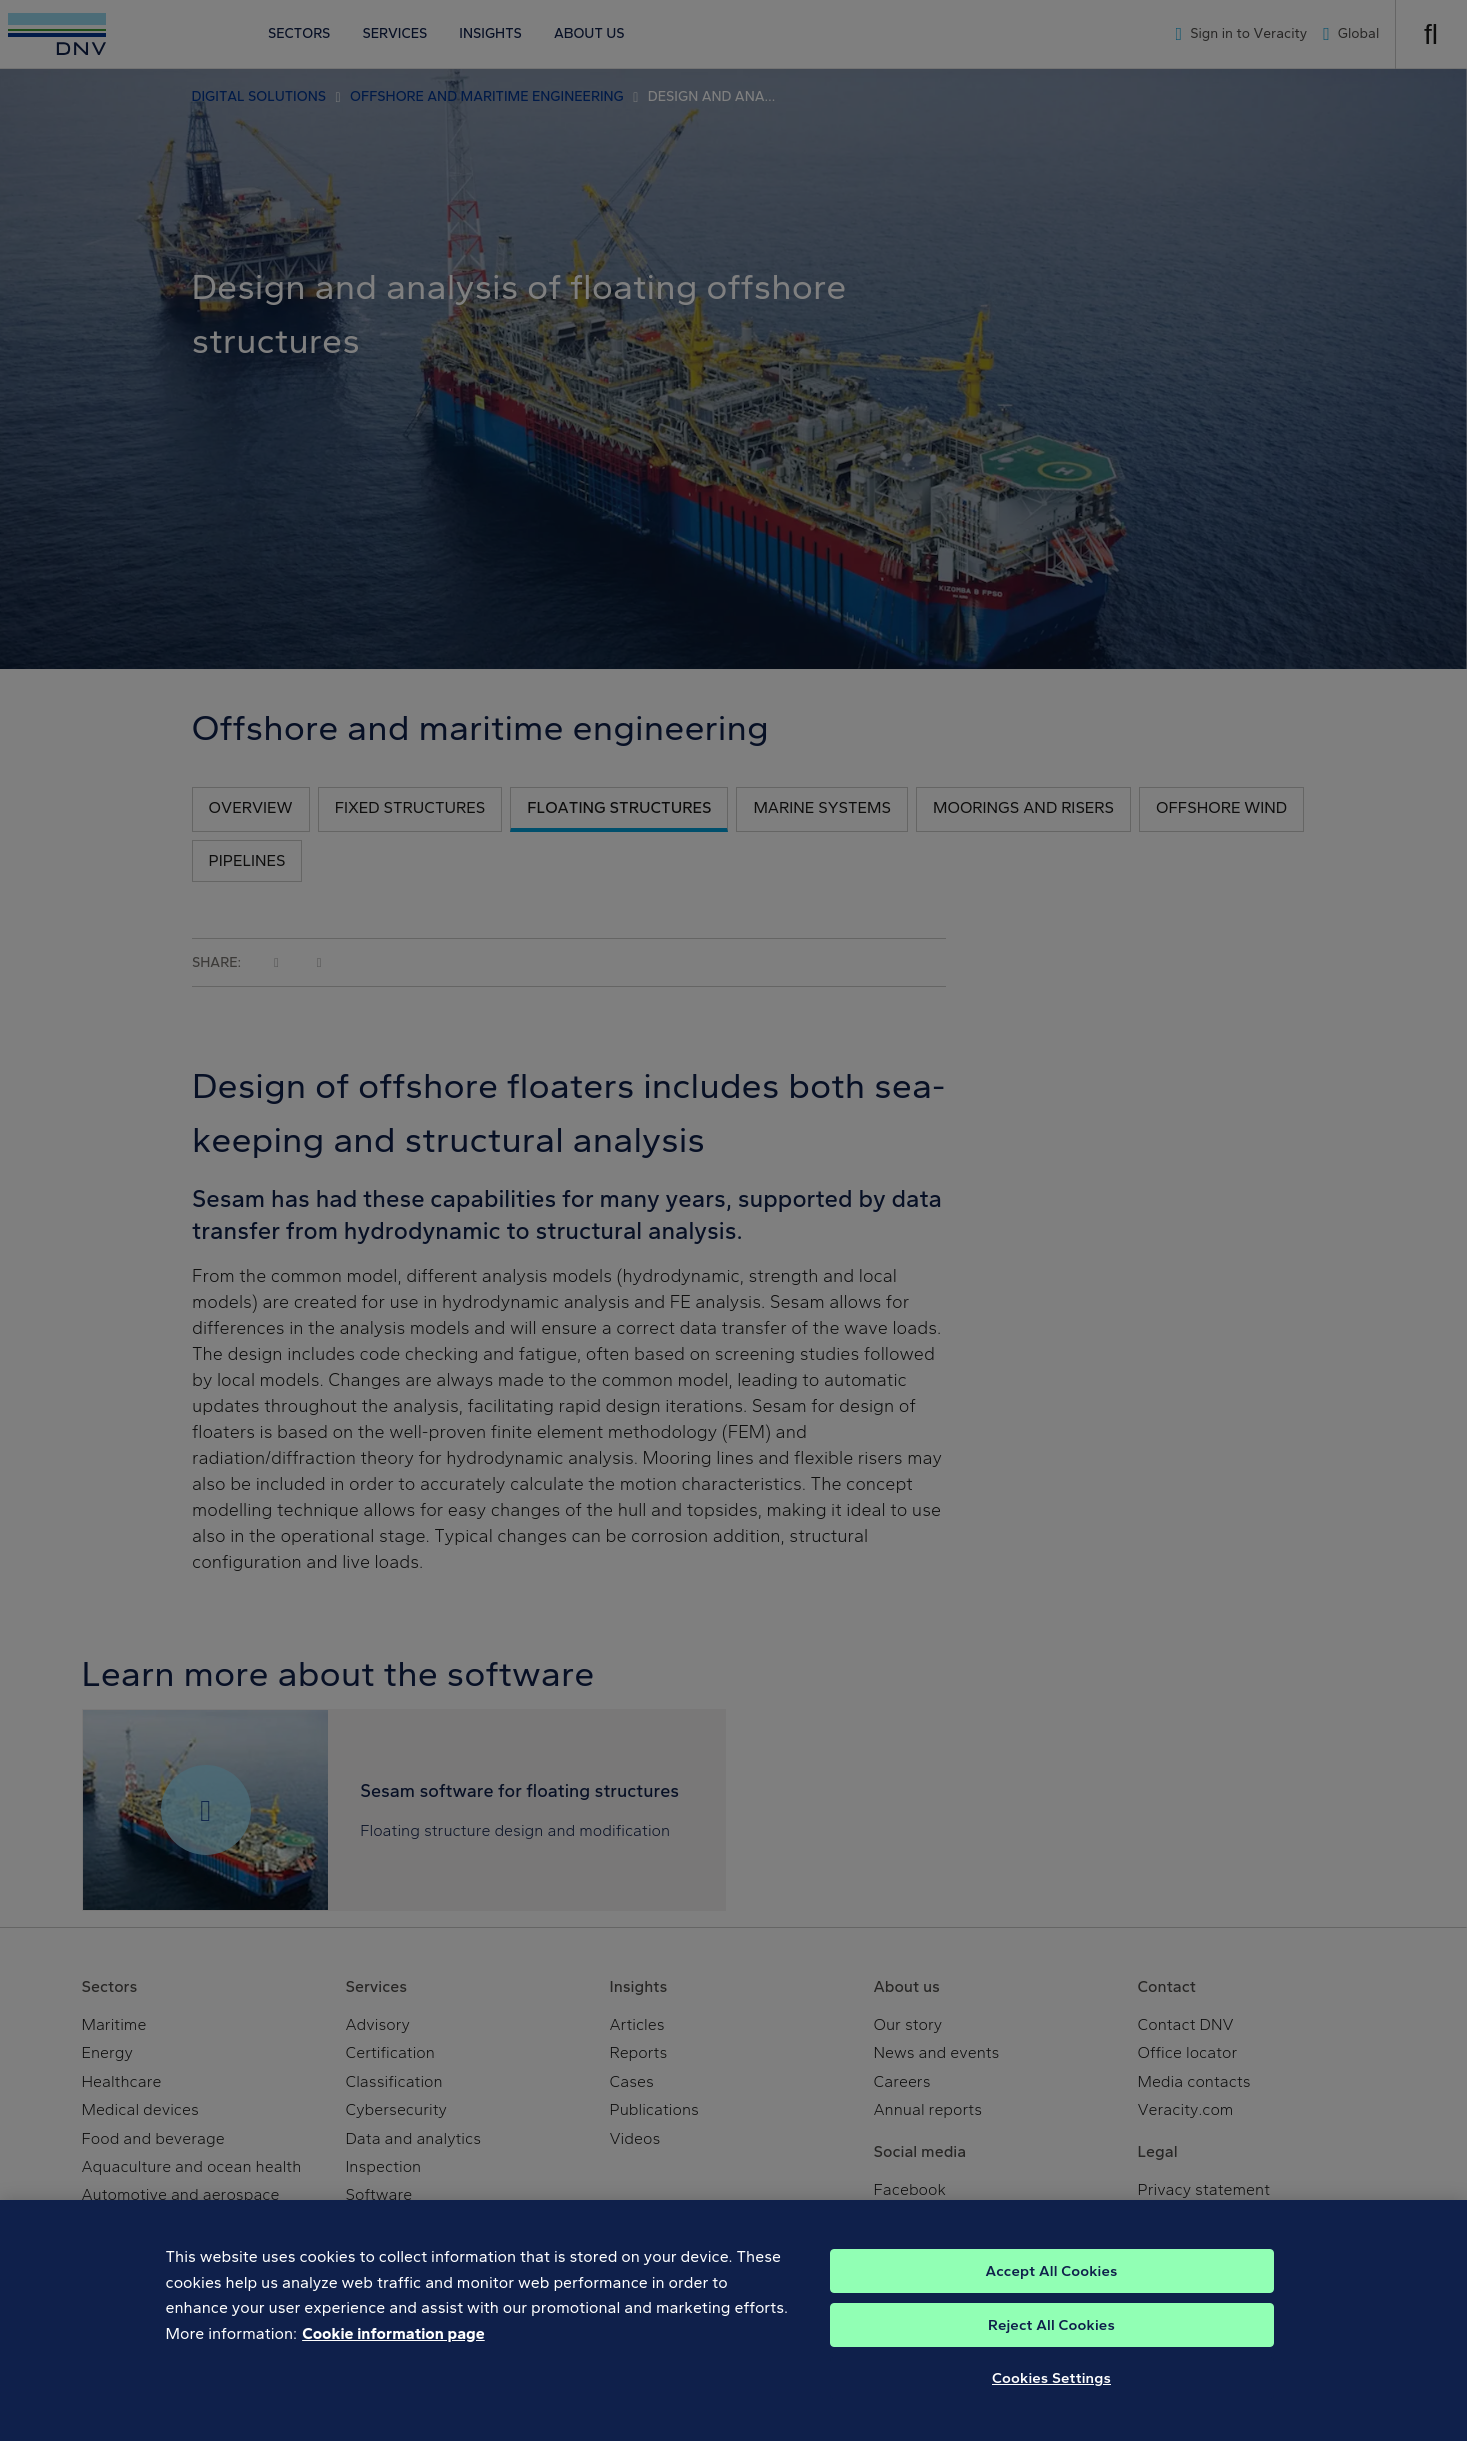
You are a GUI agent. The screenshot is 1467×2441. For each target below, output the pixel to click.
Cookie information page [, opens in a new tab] (393, 2352)
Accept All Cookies (1051, 2290)
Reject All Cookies (1051, 2344)
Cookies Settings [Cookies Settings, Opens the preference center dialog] (1051, 2397)
